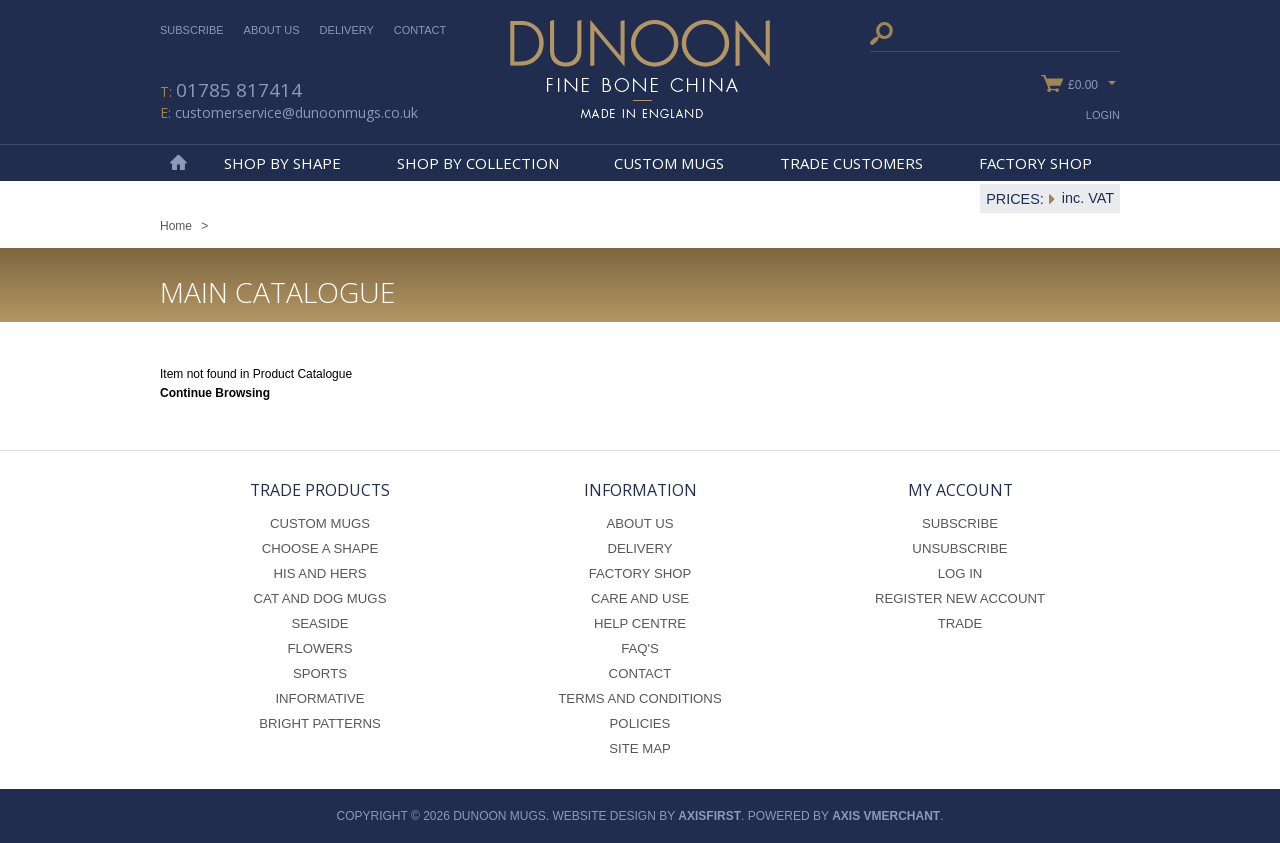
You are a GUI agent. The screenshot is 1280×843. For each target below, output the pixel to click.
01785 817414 (239, 90)
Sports (320, 673)
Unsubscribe (959, 548)
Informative (319, 698)
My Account (960, 490)
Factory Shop (1035, 163)
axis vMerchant (886, 816)
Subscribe (192, 30)
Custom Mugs (669, 163)
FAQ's (640, 648)
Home (178, 163)
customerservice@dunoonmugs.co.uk (296, 112)
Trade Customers (851, 163)
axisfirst (709, 816)
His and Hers (319, 573)
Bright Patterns (320, 723)
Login (1103, 115)
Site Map (640, 748)
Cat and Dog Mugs (320, 598)
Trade (960, 623)
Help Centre (640, 623)
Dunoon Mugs (640, 69)
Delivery (347, 30)
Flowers (319, 648)
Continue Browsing (215, 393)
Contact (420, 30)
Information (640, 490)
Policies (640, 723)
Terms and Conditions (639, 698)
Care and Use (640, 598)
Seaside (319, 623)
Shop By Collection (478, 163)
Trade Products (320, 490)
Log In (960, 573)
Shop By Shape (282, 163)
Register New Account (960, 598)
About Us (272, 30)
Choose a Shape (320, 548)
